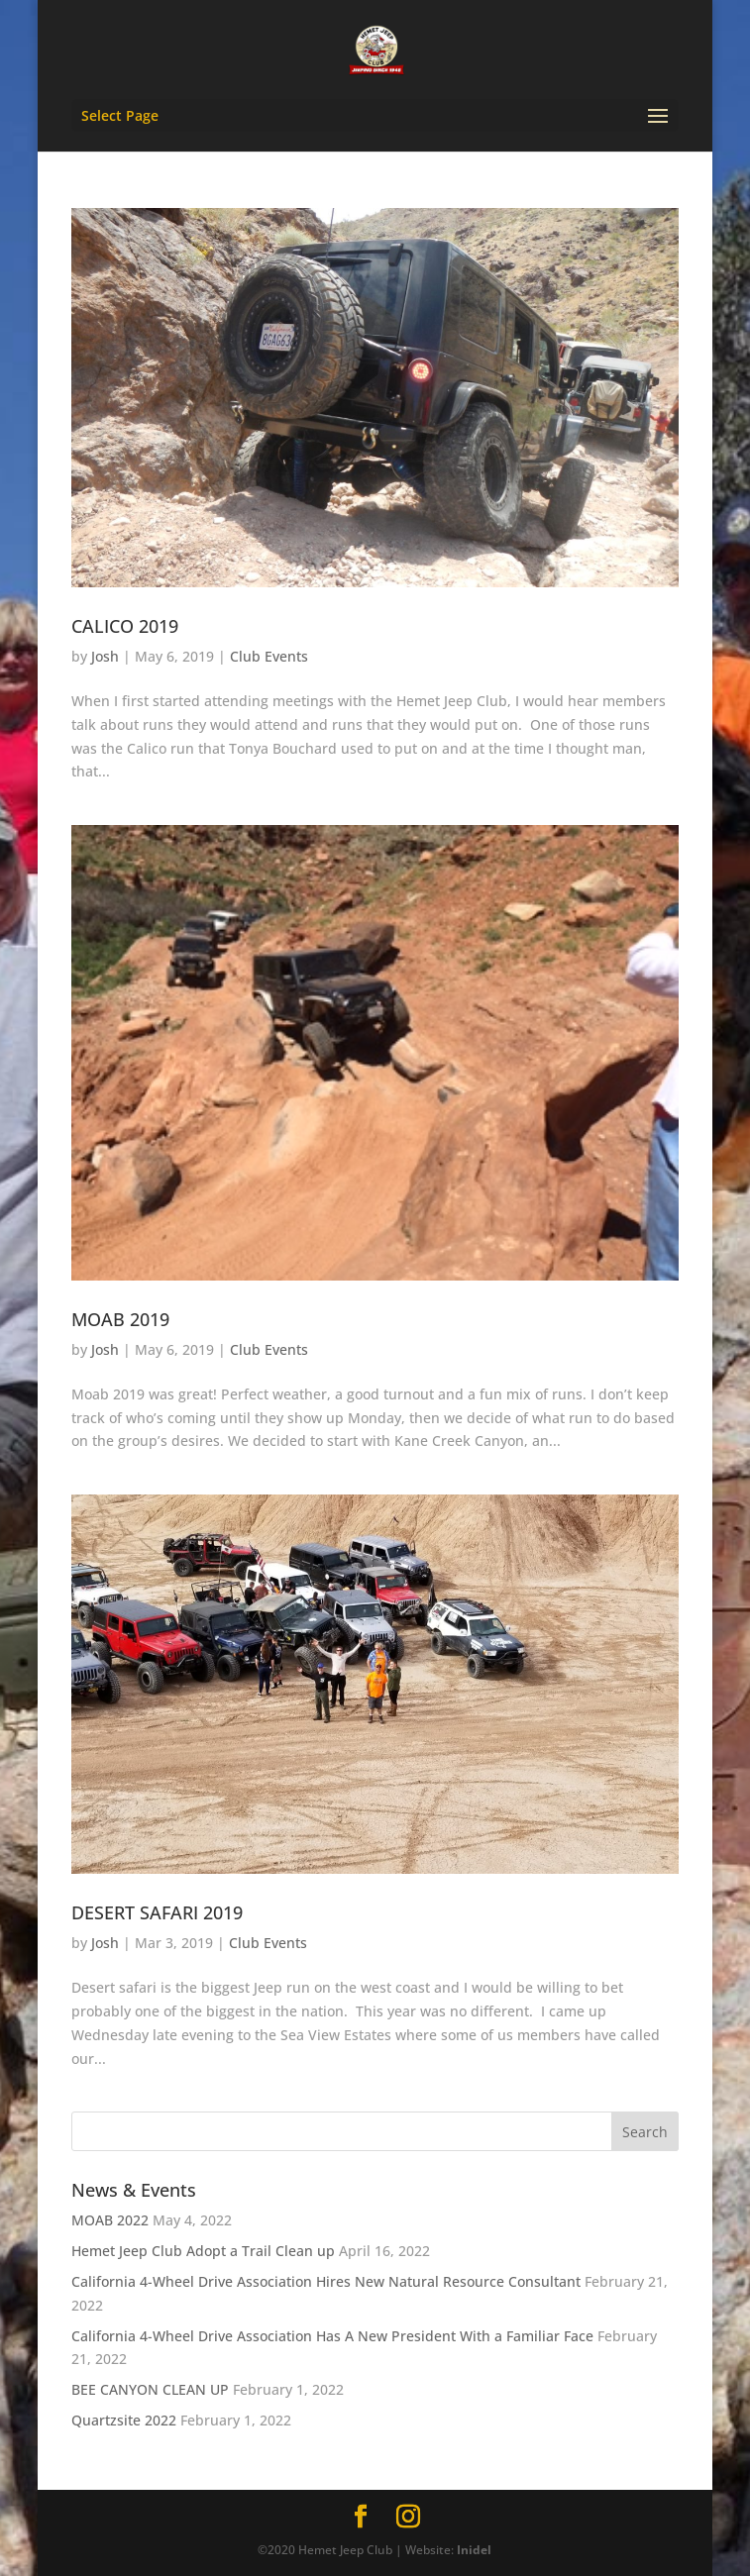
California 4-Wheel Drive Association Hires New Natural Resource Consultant (326, 2281)
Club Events (269, 656)
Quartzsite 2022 (123, 2420)
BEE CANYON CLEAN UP (150, 2389)
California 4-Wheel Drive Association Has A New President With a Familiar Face (332, 2335)
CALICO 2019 (124, 626)
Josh (105, 656)
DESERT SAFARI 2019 (157, 1912)
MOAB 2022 (110, 2220)
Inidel (474, 2549)
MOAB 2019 (120, 1319)
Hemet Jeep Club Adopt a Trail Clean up (203, 2250)
